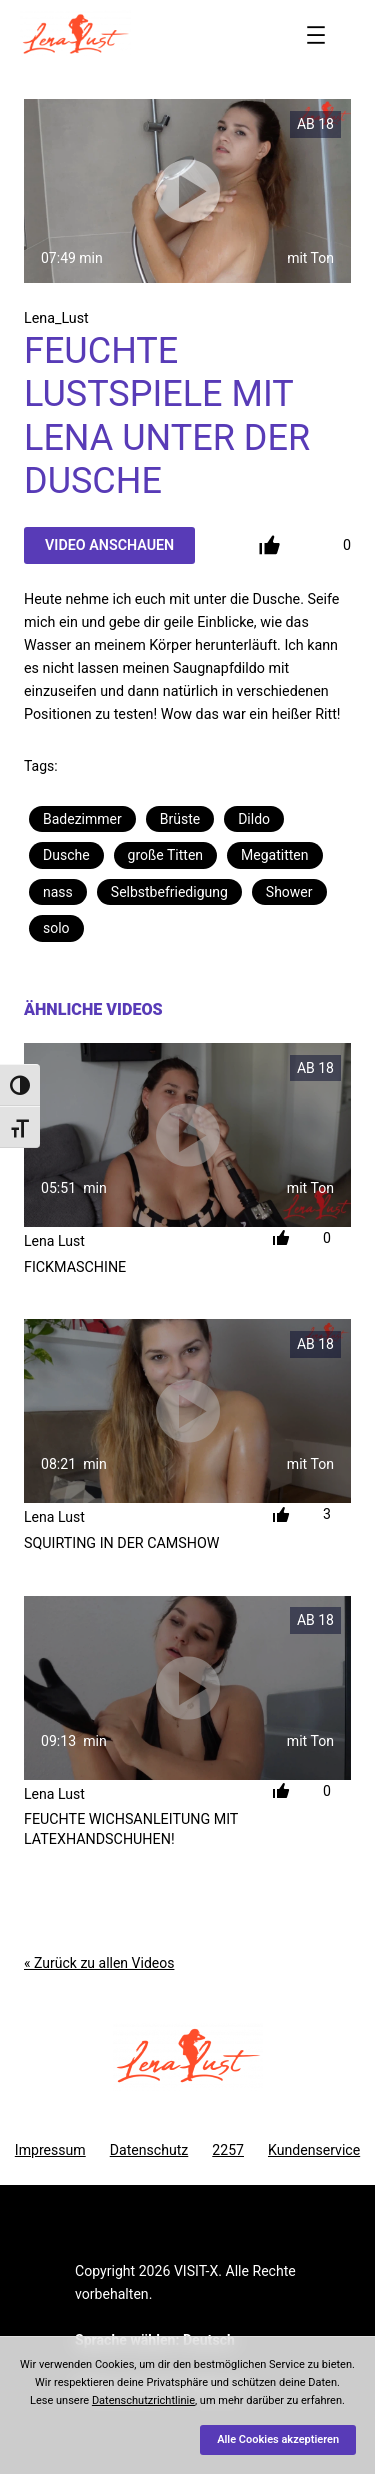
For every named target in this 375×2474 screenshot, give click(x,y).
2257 (228, 2150)
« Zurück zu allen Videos (99, 1963)
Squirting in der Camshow (121, 1543)
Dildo (254, 819)
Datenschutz (149, 2150)
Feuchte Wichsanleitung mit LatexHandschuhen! (131, 1829)
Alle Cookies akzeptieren (278, 2439)
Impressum (50, 2150)
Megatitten (274, 855)
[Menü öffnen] (316, 35)
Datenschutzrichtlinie (143, 2400)
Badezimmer (82, 819)
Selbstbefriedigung (169, 892)
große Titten (165, 855)
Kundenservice (314, 2150)
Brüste (180, 819)
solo (56, 928)
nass (58, 892)
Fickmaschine (75, 1267)
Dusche (66, 855)
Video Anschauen (109, 545)
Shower (289, 892)
